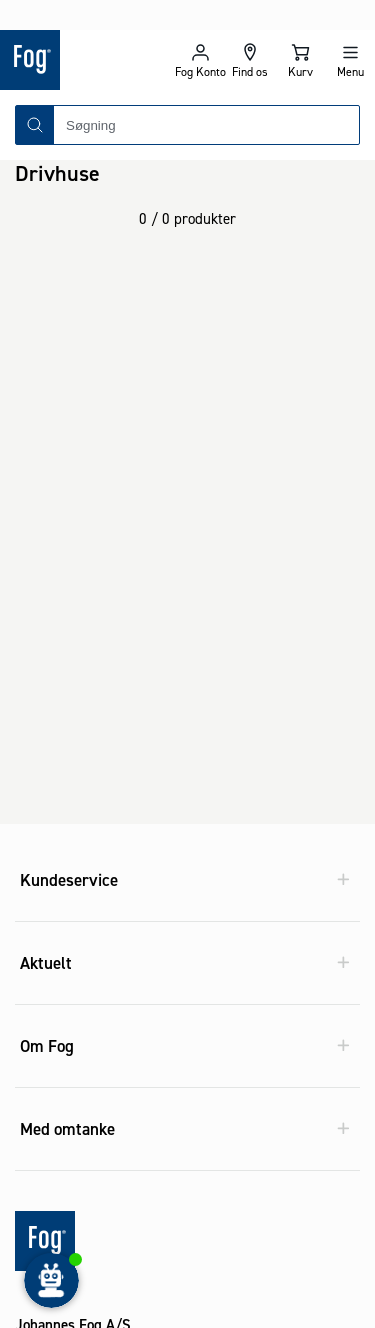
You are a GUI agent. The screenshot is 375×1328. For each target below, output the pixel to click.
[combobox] (206, 95)
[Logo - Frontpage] (87, 30)
